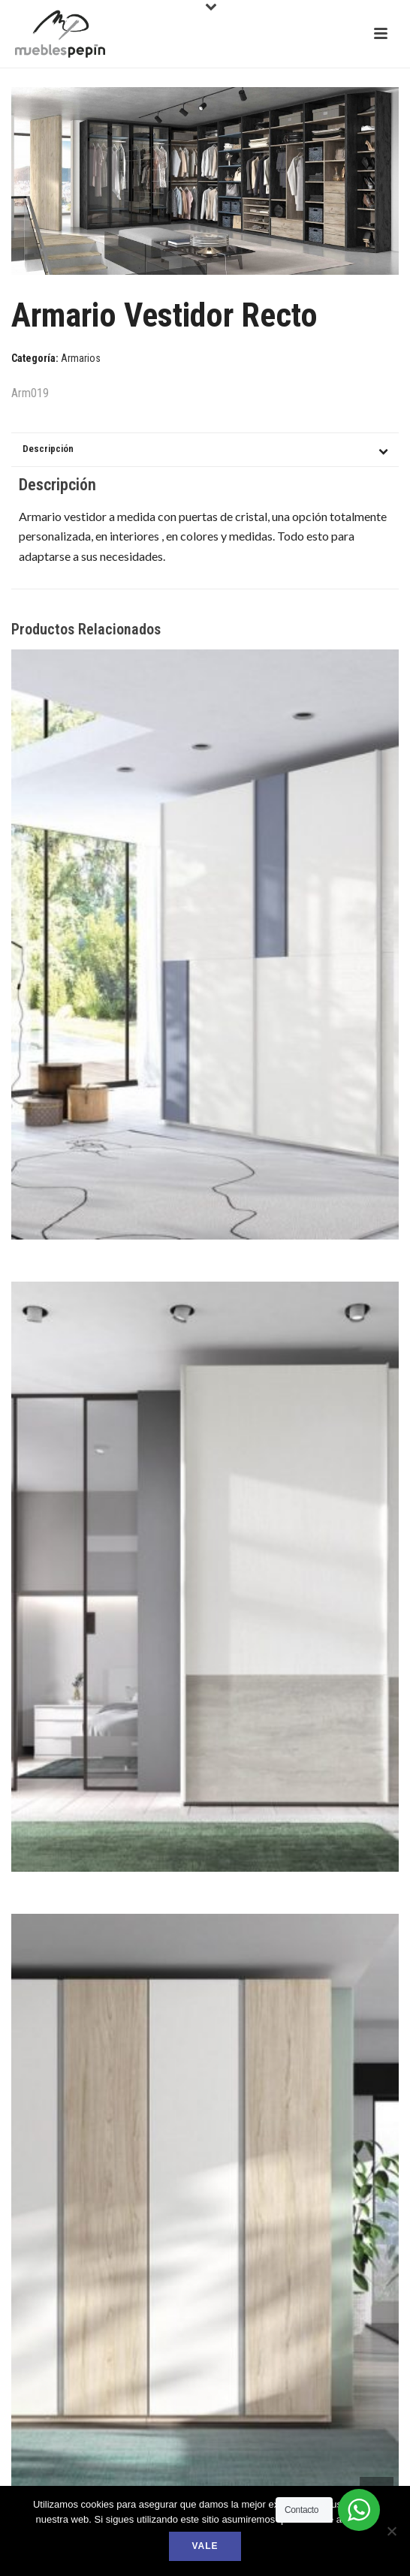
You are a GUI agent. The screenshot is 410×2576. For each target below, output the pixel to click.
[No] (391, 2530)
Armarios (81, 358)
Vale (204, 2546)
